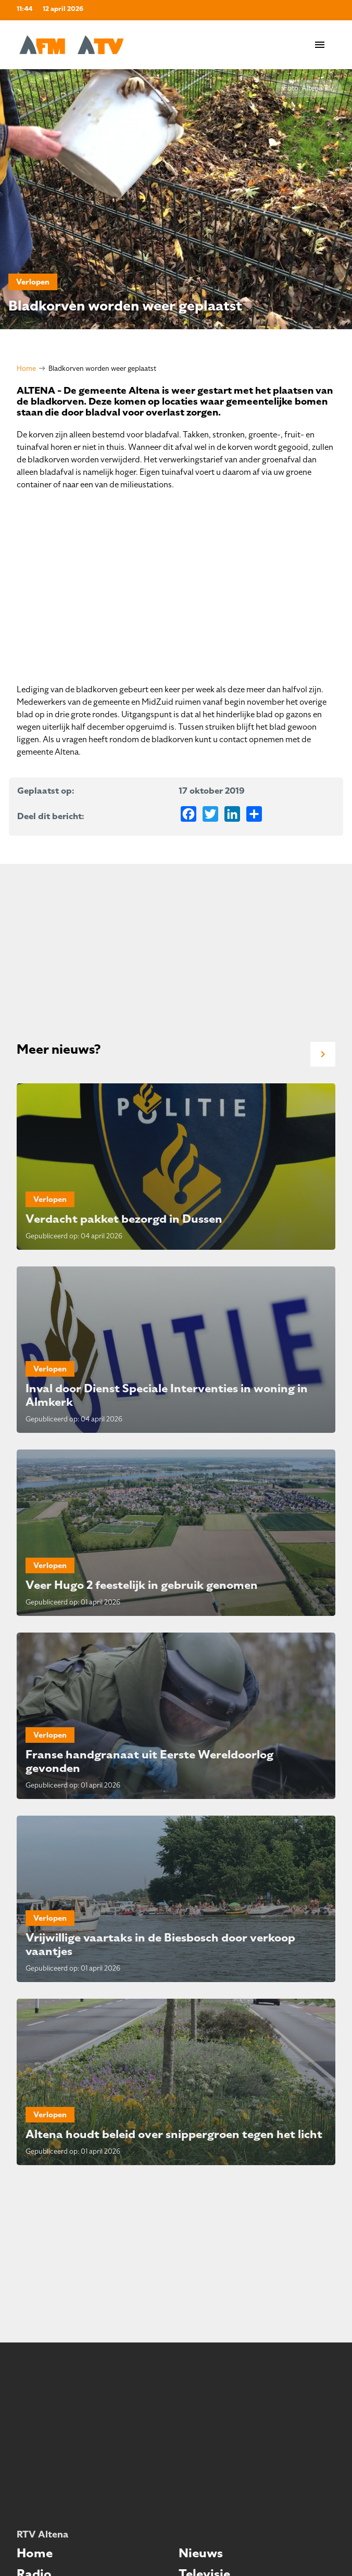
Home (26, 368)
